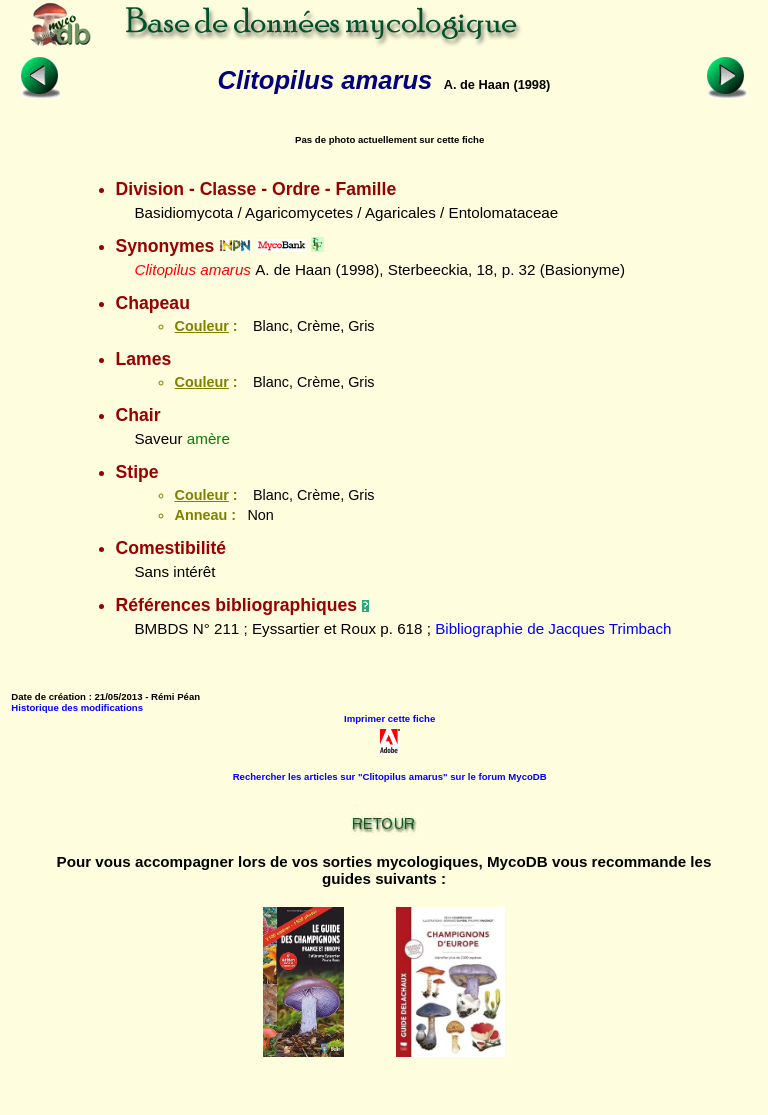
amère (208, 438)
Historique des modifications (77, 707)
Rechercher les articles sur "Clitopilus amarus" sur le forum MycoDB (390, 776)
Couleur (201, 326)
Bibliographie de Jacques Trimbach (553, 628)
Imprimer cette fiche (389, 718)
